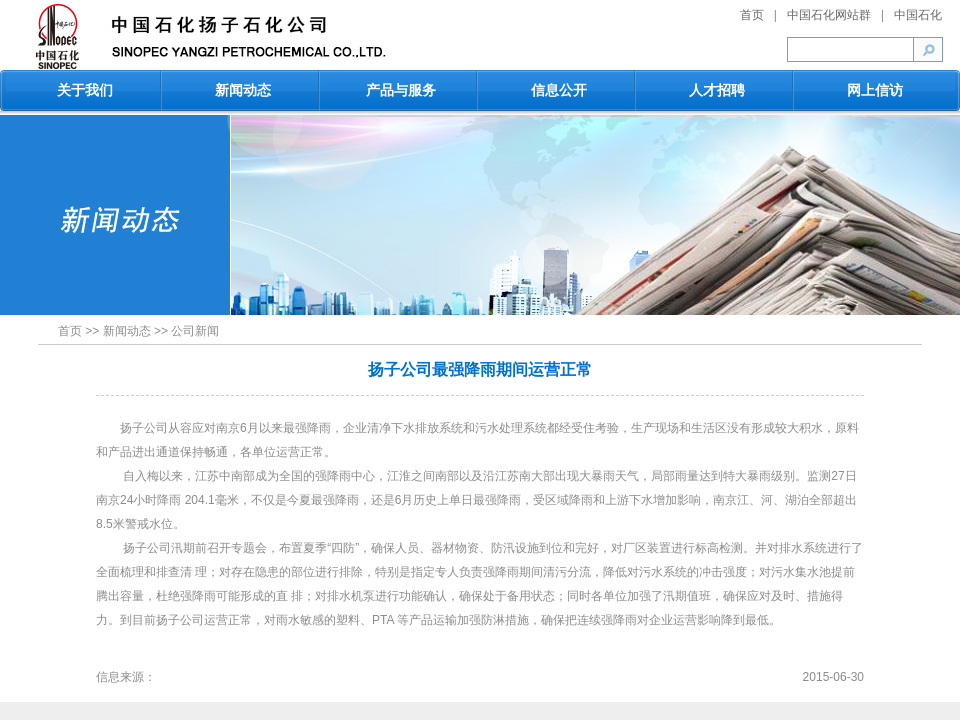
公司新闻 (195, 331)
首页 (752, 15)
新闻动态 (243, 90)
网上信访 (875, 90)
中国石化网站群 (829, 15)
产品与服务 (401, 90)
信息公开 (559, 90)
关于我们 (85, 90)
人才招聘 (717, 90)
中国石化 (918, 15)
